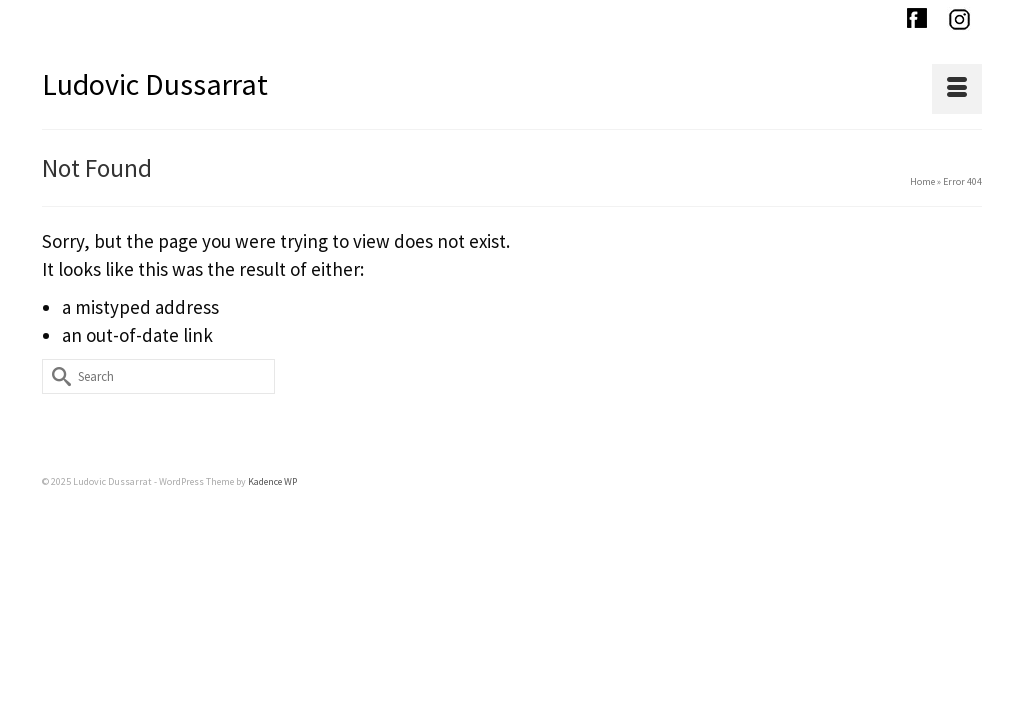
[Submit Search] (57, 382)
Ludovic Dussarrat (155, 84)
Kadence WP (272, 487)
